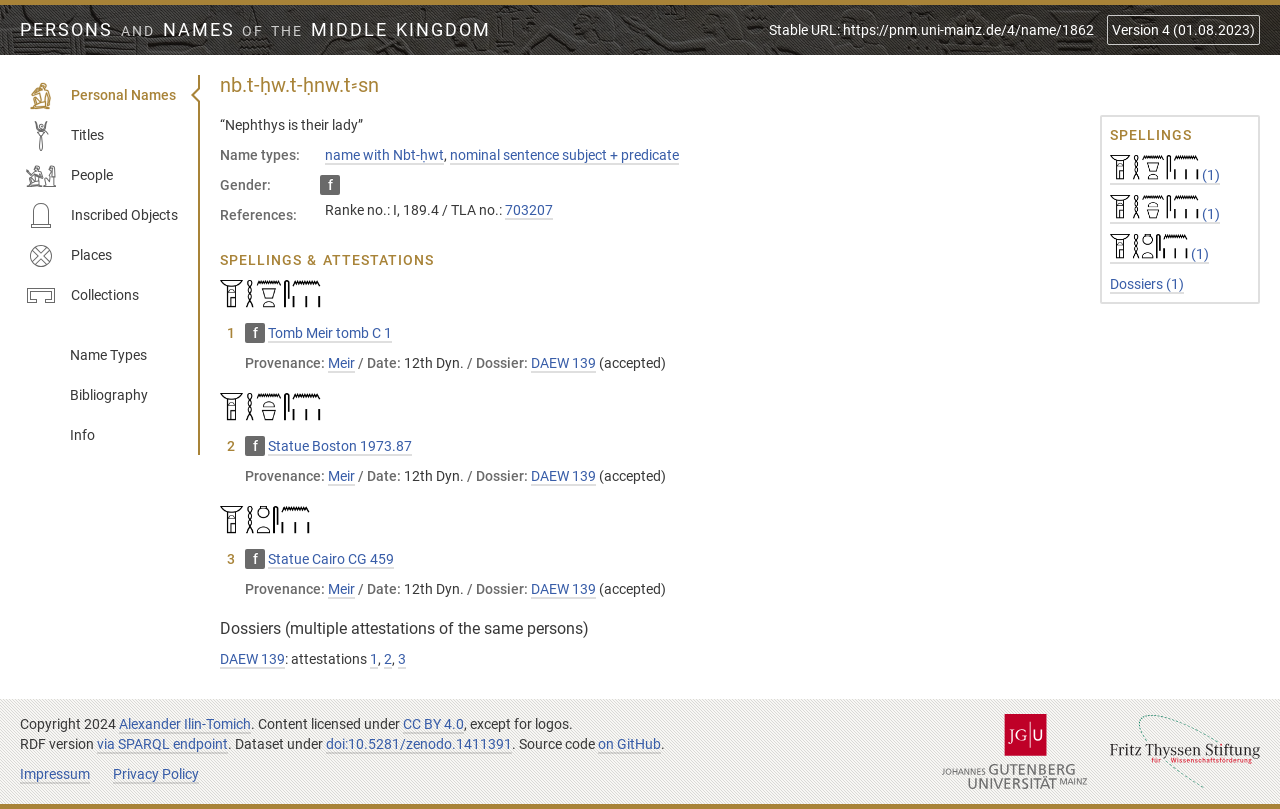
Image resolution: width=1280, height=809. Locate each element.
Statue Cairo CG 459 (331, 559)
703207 (529, 210)
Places (69, 256)
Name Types (108, 355)
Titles (65, 136)
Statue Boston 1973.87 (340, 446)
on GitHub (629, 744)
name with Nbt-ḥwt (384, 155)
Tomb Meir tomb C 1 (330, 333)
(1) (1165, 175)
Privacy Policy (156, 774)
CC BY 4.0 (433, 724)
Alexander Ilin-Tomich (185, 724)
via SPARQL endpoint (162, 744)
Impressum (55, 774)
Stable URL (931, 30)
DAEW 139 (563, 363)
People (69, 176)
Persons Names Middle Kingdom (255, 30)
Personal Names (101, 96)
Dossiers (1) (1147, 284)
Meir (341, 363)
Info (82, 435)
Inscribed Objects (102, 216)
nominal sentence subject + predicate (564, 155)
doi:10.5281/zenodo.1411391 (419, 744)
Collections (82, 296)
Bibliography (109, 395)
